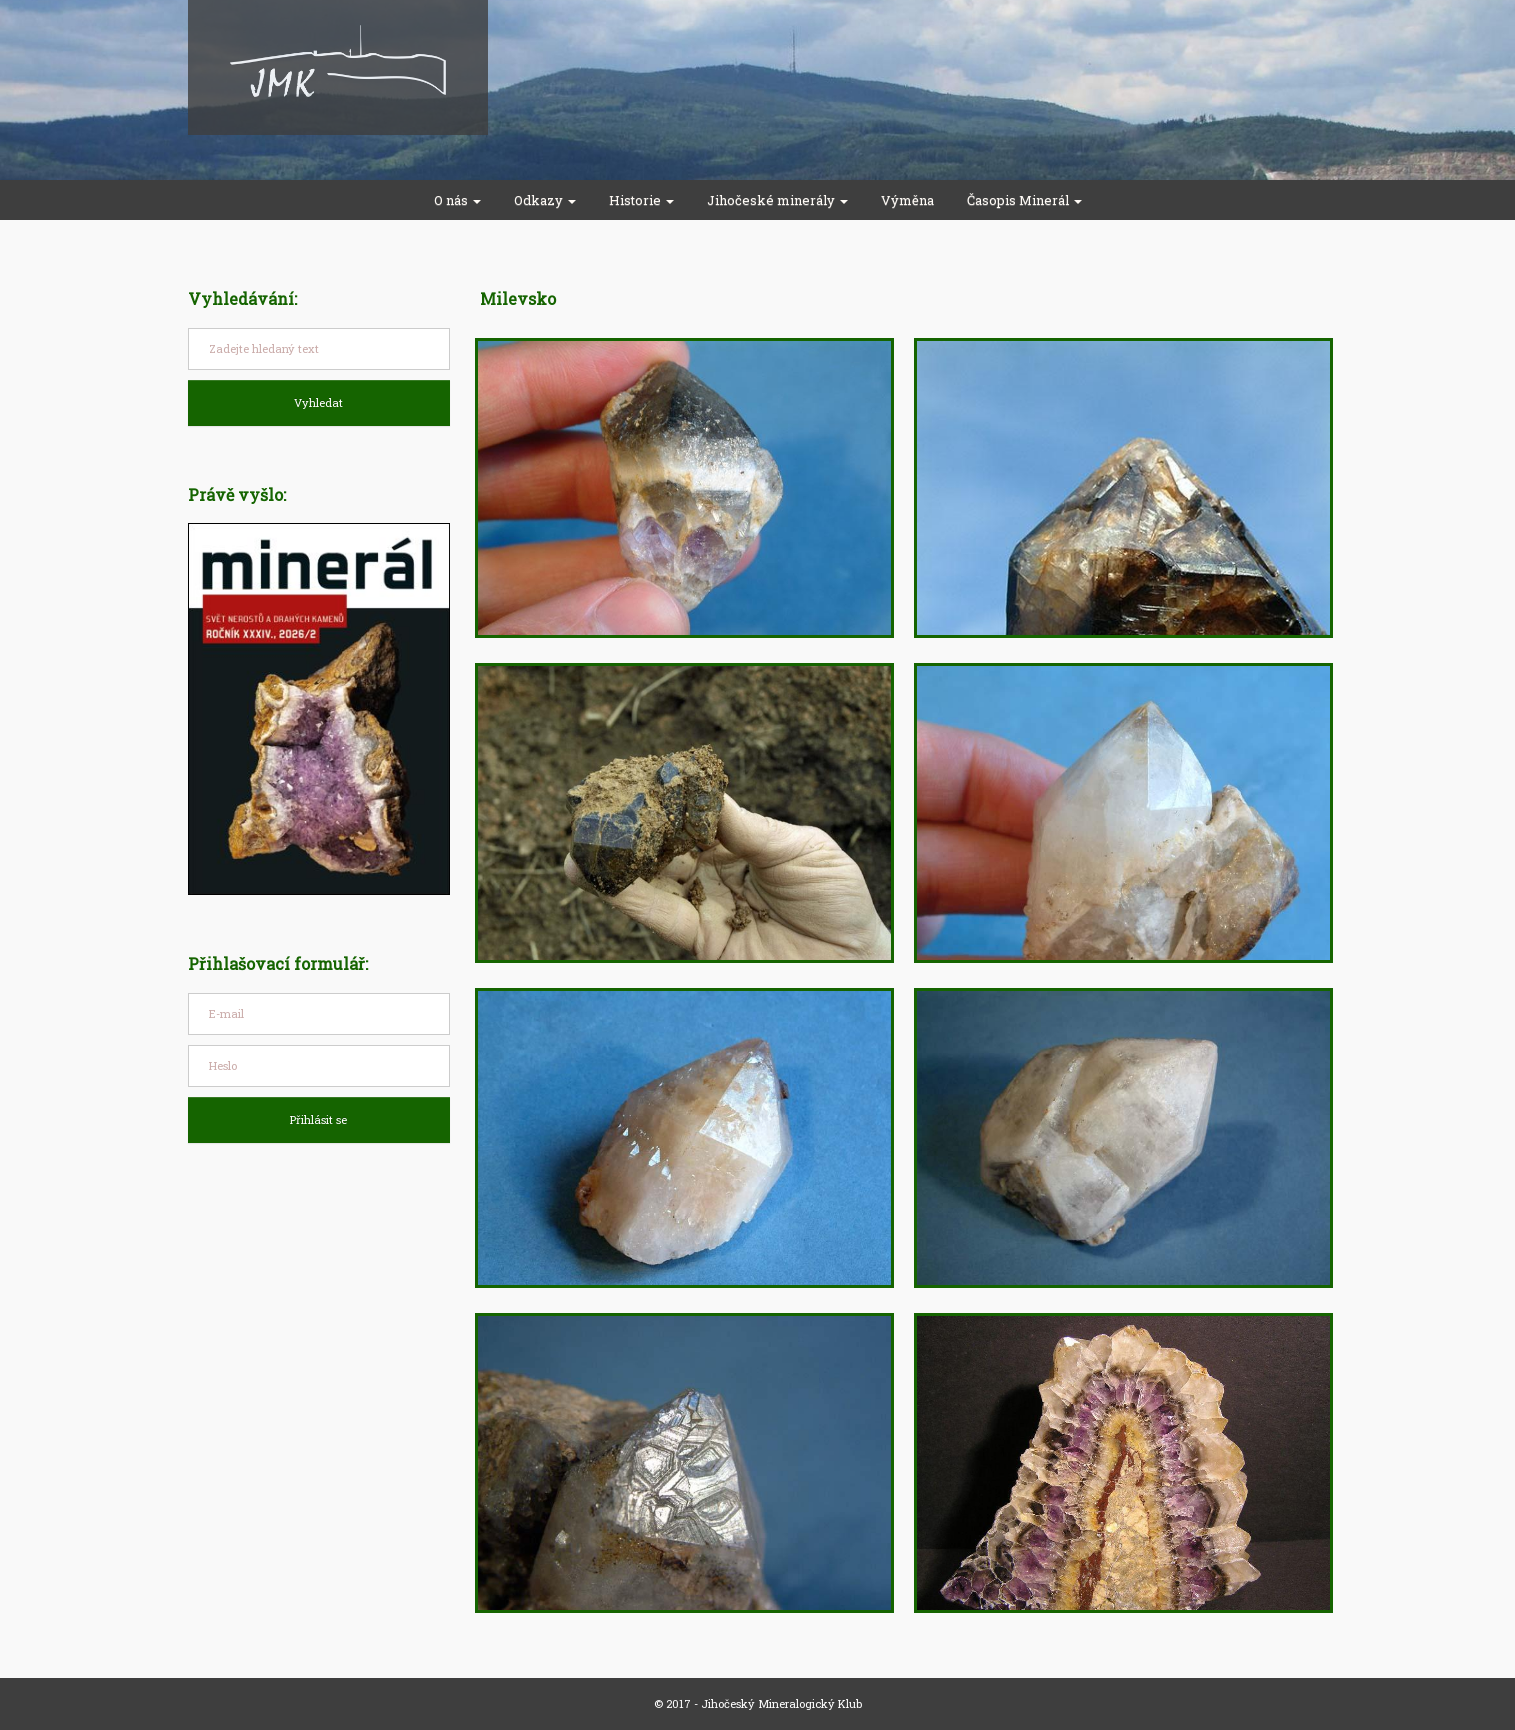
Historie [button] (641, 200)
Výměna (907, 200)
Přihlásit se (318, 1119)
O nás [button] (457, 200)
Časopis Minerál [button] (1024, 200)
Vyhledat (318, 402)
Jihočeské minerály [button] (777, 200)
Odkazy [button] (545, 200)
